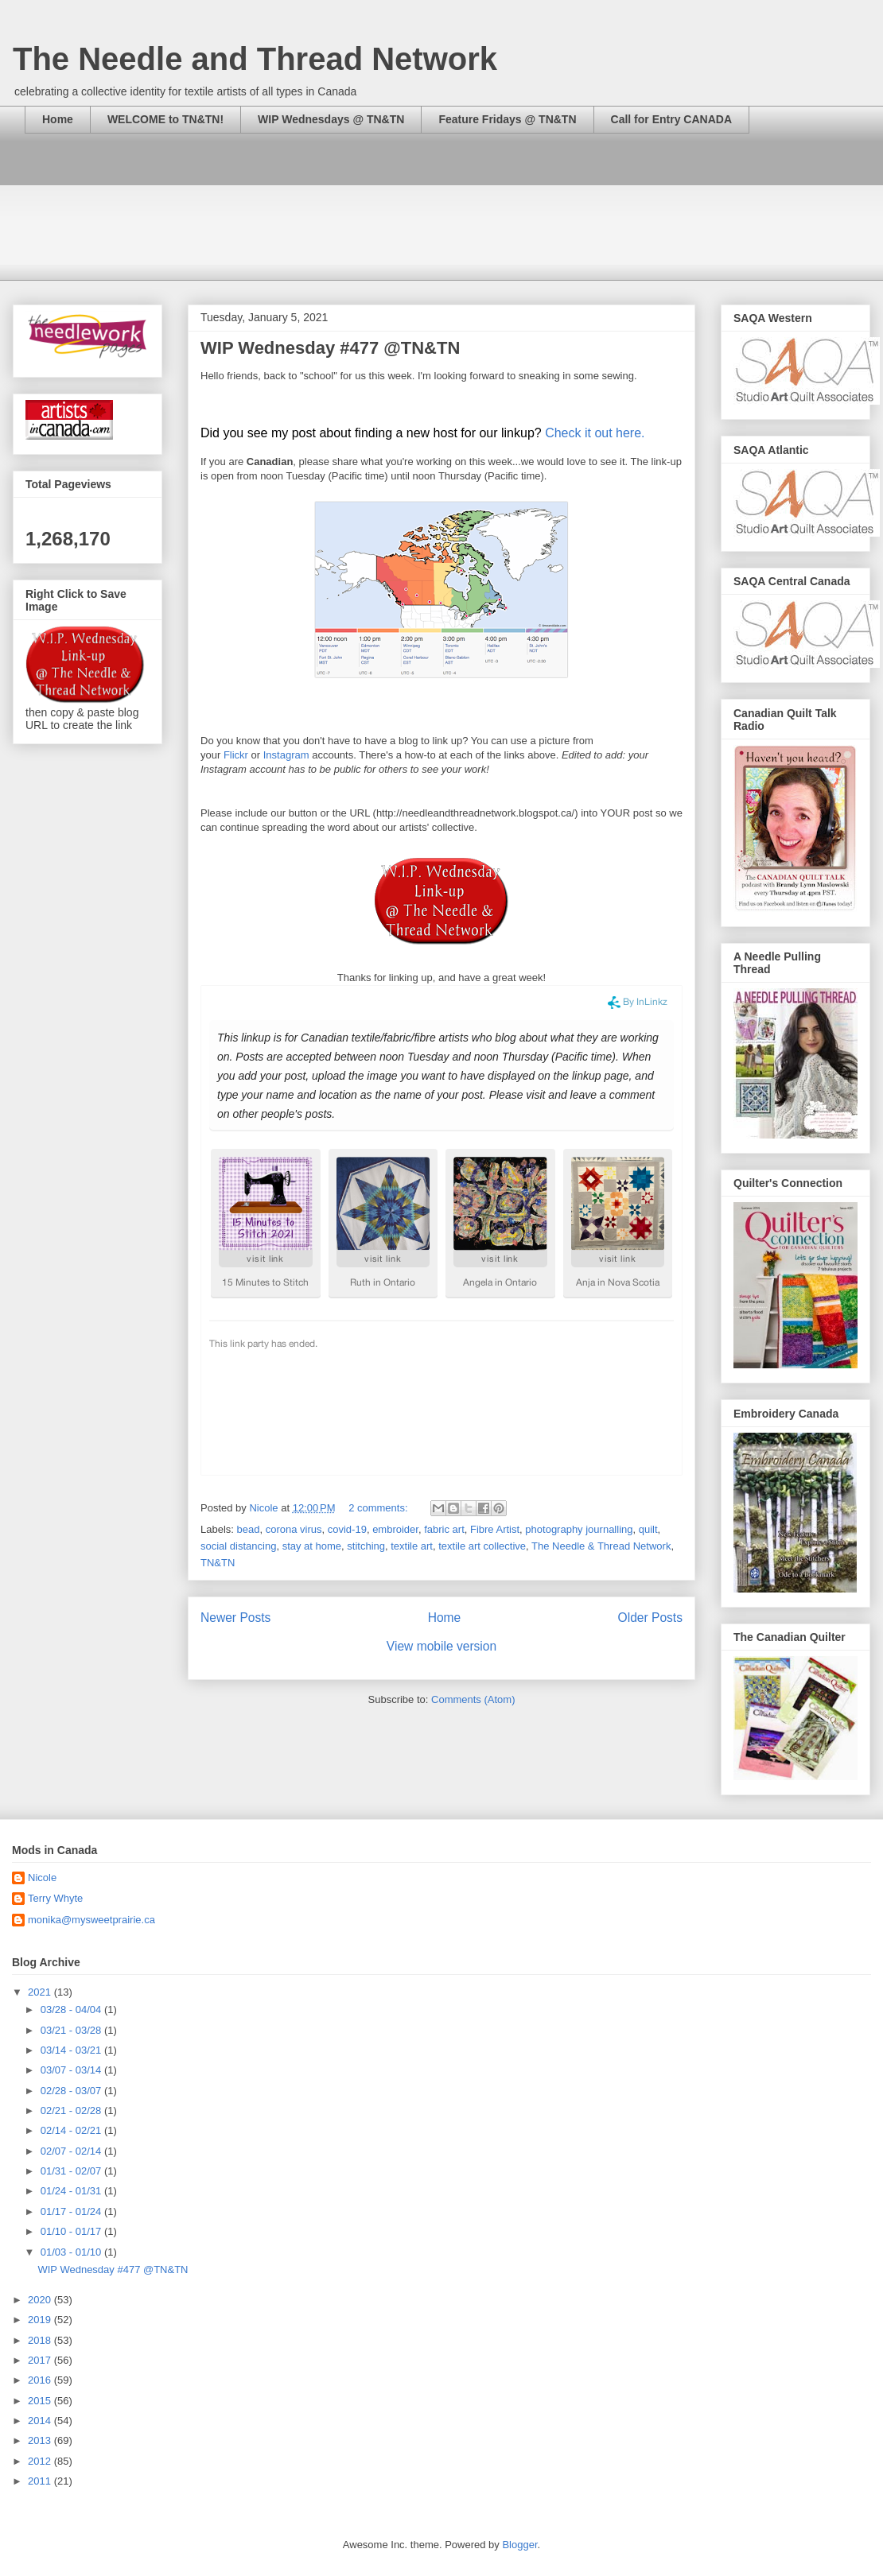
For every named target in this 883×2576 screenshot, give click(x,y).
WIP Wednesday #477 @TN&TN (330, 348)
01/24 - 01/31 (72, 2191)
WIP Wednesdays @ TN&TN (331, 119)
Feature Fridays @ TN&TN (507, 119)
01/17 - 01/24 (72, 2211)
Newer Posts (235, 1617)
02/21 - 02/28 (72, 2110)
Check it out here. (594, 433)
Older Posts (650, 1617)
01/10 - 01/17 (72, 2231)
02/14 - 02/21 (72, 2130)
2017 (41, 2360)
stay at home (311, 1546)
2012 (41, 2461)
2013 (41, 2440)
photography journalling (578, 1529)
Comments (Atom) (473, 1699)
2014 (41, 2421)
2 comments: (379, 1508)
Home (57, 119)
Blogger (519, 2545)
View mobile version (441, 1646)
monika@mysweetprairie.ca (91, 1920)
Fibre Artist (494, 1529)
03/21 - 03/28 (72, 2030)
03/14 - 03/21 (72, 2050)
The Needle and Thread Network (255, 58)
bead (248, 1529)
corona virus (294, 1529)
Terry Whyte (55, 1898)
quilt (648, 1529)
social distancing (238, 1546)
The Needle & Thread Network (601, 1546)
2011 (41, 2481)
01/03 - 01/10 (72, 2252)
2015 (41, 2401)
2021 (41, 1992)
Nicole (42, 1878)
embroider (395, 1529)
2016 (41, 2380)
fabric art (444, 1529)
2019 (41, 2320)
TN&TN (217, 1563)
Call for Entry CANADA (671, 119)
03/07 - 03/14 (72, 2070)
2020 (41, 2300)
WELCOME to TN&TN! (165, 119)
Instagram (286, 755)
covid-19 (347, 1529)
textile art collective (482, 1546)
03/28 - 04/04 (72, 2009)
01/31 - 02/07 (72, 2171)
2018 (41, 2340)
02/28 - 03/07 (72, 2091)
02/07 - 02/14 (72, 2151)
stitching (366, 1546)
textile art (412, 1546)
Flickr (236, 755)
